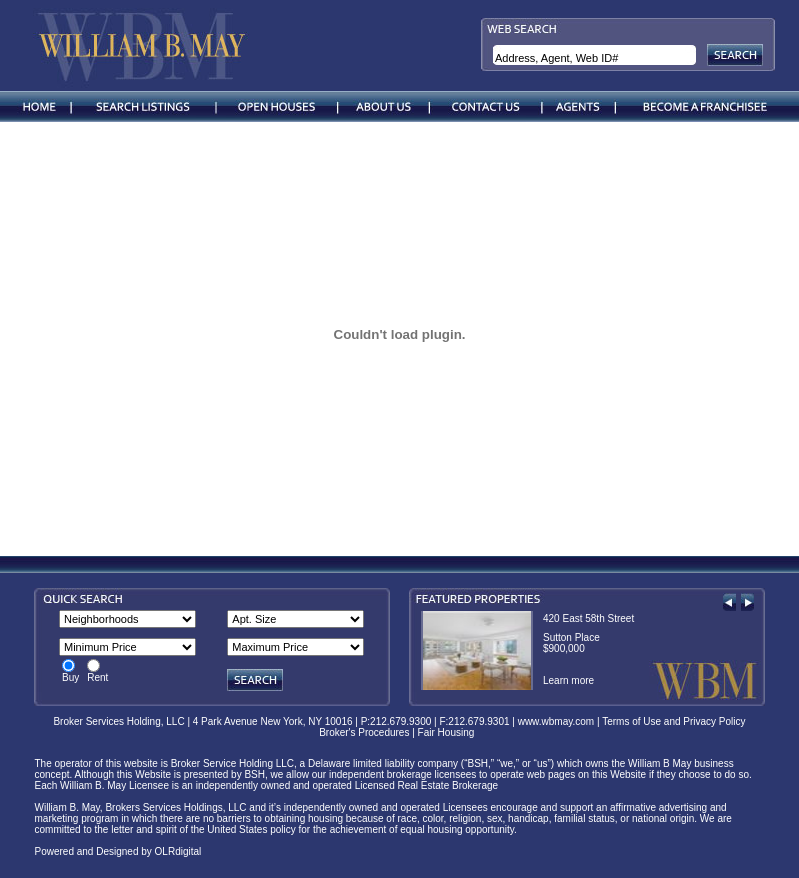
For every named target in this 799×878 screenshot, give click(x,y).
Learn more (568, 680)
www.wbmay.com (556, 721)
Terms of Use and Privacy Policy (673, 721)
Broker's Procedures (364, 732)
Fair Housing (449, 732)
